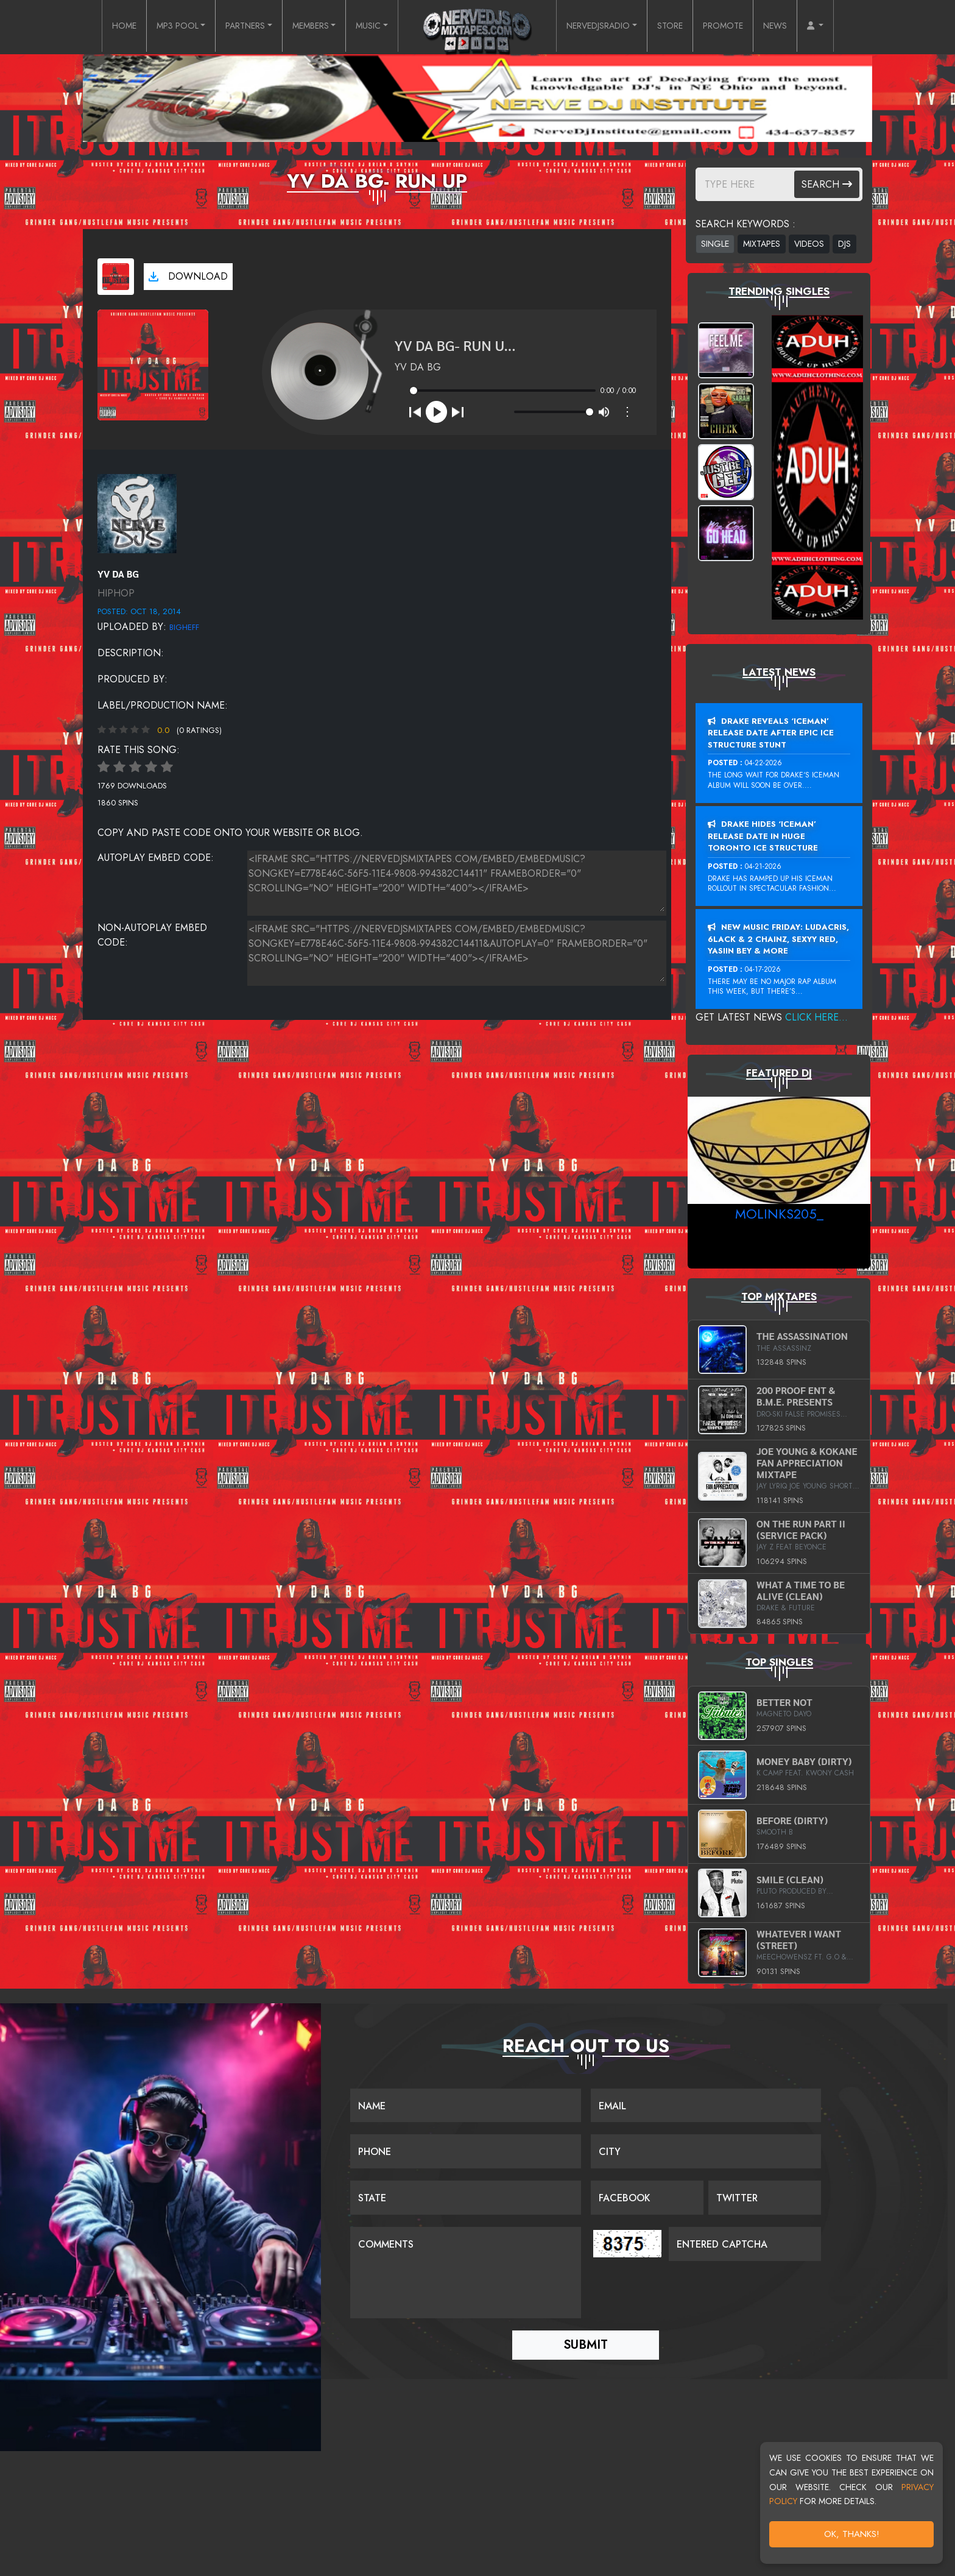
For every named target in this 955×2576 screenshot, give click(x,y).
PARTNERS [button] (229, 26)
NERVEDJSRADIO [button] (605, 26)
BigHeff (184, 627)
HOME (93, 26)
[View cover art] (115, 276)
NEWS (802, 26)
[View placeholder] (137, 513)
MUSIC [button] (367, 26)
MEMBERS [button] (303, 26)
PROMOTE (744, 26)
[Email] (706, 2106)
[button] (846, 27)
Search (827, 184)
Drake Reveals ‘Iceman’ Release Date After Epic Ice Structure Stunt (771, 733)
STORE (686, 26)
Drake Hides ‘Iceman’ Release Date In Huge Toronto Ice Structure (763, 836)
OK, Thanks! (851, 2534)
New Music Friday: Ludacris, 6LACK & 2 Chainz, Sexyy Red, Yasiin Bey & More (778, 939)
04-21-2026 (763, 866)
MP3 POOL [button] (152, 26)
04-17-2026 (763, 969)
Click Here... (816, 1017)
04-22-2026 (763, 762)
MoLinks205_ (779, 1213)
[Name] (465, 2106)
